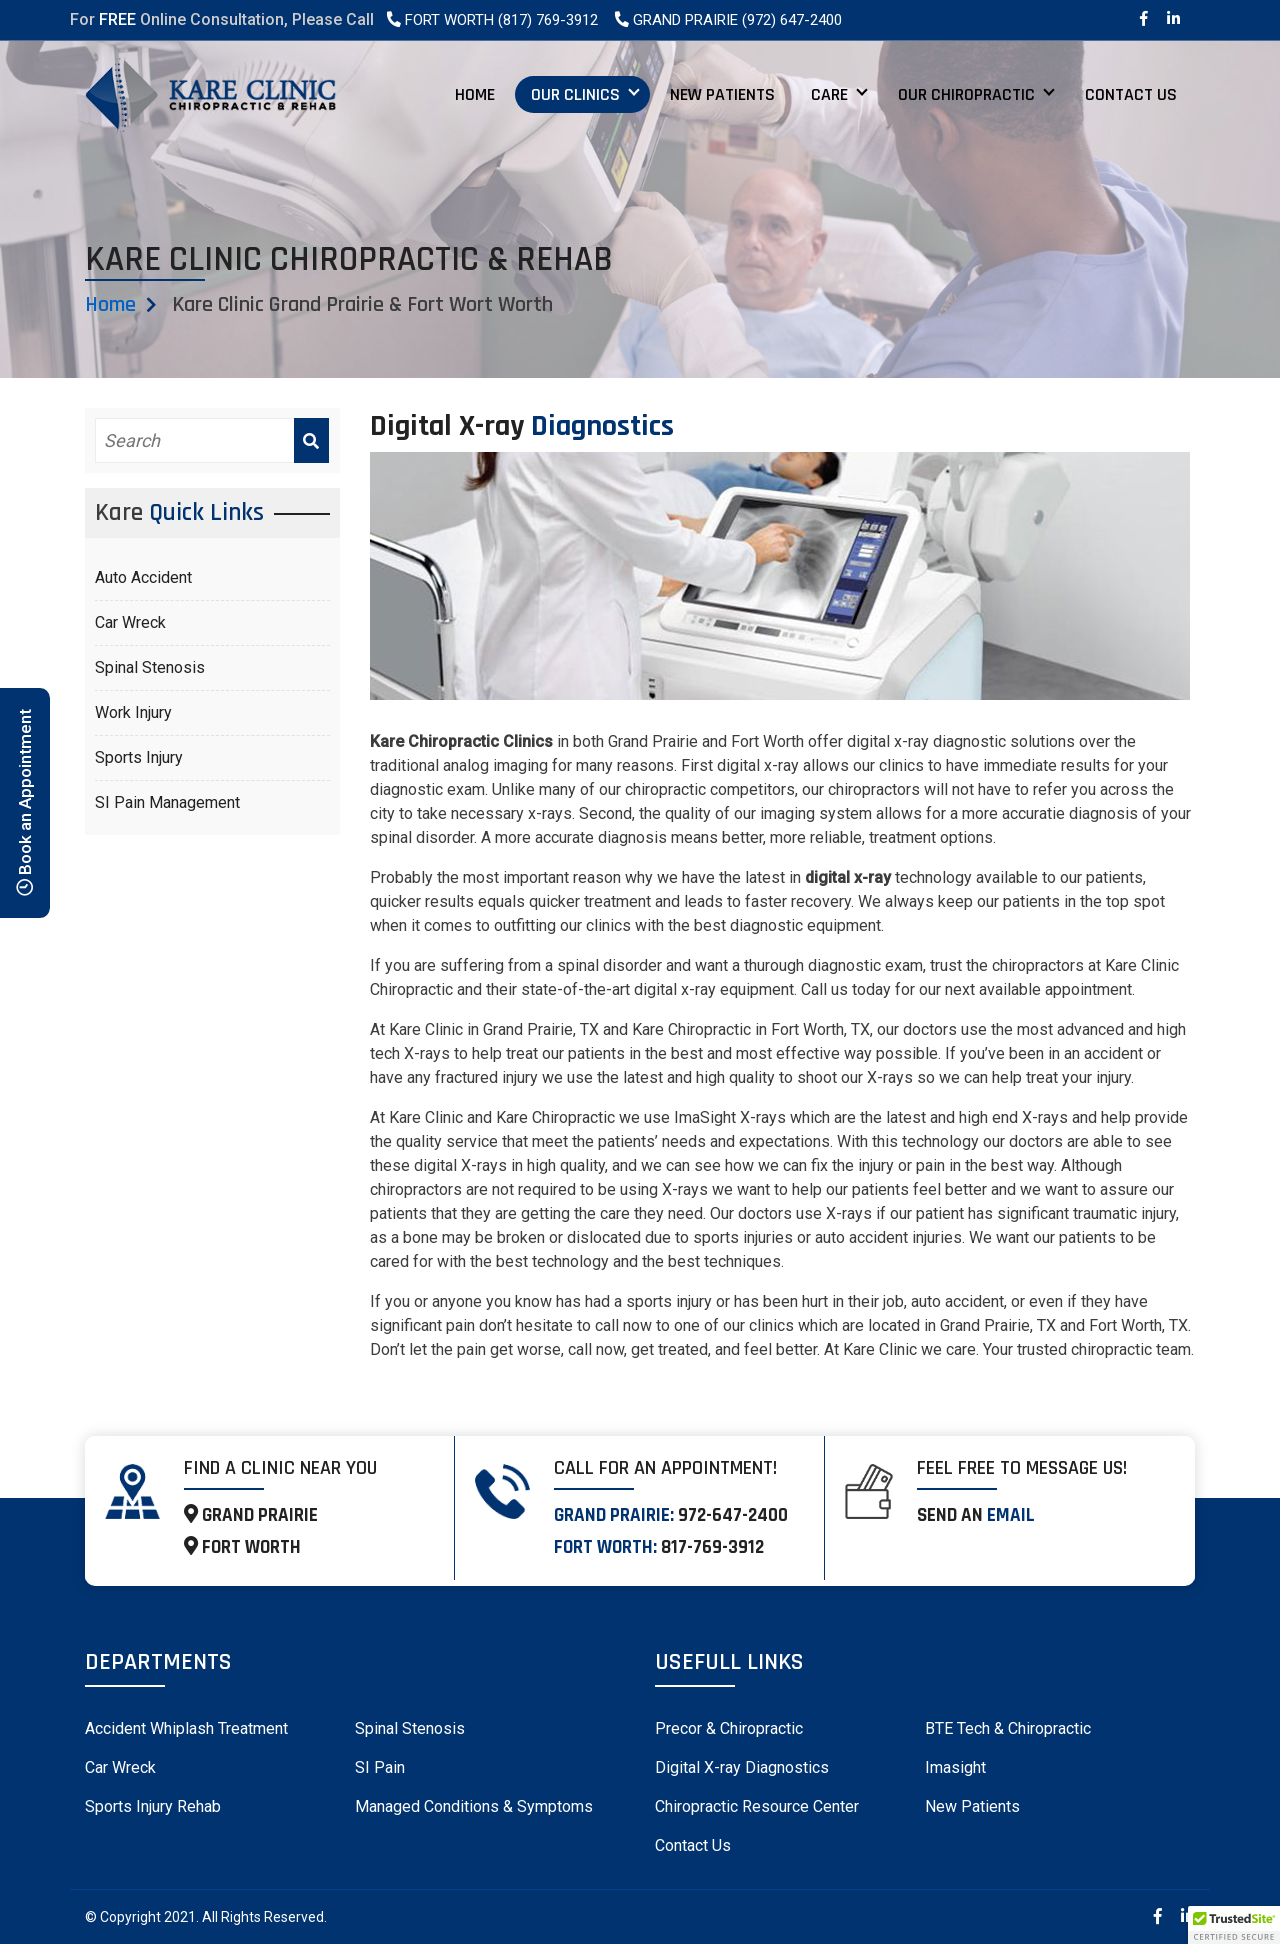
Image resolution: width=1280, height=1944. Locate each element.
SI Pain (380, 1767)
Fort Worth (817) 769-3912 (491, 20)
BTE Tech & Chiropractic (1008, 1728)
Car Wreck (130, 622)
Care (829, 94)
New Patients (722, 94)
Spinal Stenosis (150, 667)
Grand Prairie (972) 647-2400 (727, 20)
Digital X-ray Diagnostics (742, 1767)
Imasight (955, 1767)
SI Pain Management (167, 802)
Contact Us (1131, 94)
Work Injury (133, 712)
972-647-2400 (733, 1515)
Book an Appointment (25, 802)
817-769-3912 (712, 1547)
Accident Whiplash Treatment (186, 1728)
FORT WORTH (242, 1547)
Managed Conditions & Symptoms (474, 1806)
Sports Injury (139, 757)
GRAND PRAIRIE (251, 1515)
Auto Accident (143, 577)
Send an (976, 1515)
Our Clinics (575, 94)
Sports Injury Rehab (153, 1806)
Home (475, 94)
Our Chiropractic (966, 94)
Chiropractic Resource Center (757, 1806)
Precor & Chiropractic (729, 1728)
